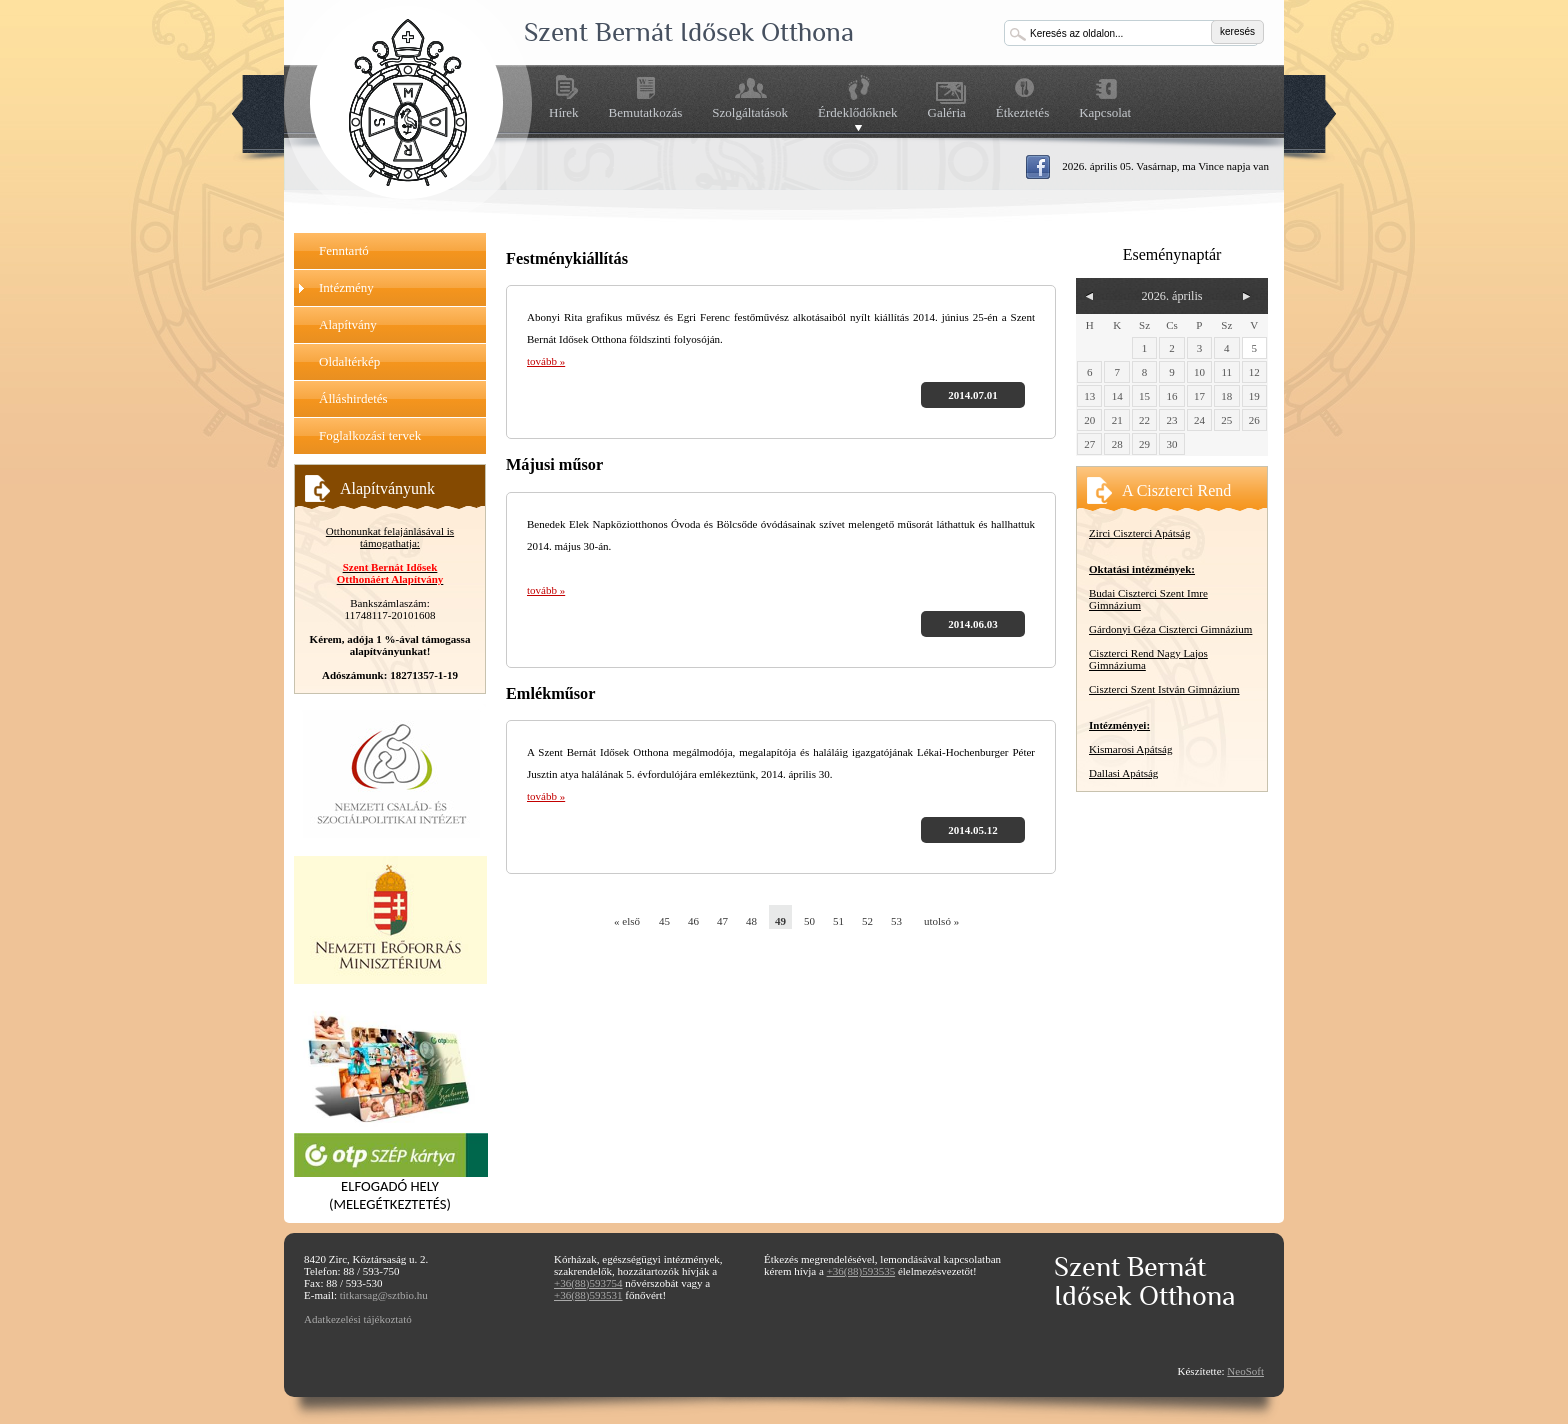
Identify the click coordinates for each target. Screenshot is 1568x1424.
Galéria (947, 112)
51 (838, 921)
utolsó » (935, 921)
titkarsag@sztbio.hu (384, 1295)
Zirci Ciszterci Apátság (1139, 533)
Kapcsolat (1105, 112)
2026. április (1171, 296)
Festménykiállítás (567, 259)
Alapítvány (348, 324)
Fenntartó (344, 250)
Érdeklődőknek (857, 113)
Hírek (564, 112)
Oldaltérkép (349, 361)
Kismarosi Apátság (1130, 749)
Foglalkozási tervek (370, 435)
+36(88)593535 (861, 1271)
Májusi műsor (554, 465)
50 (809, 921)
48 (751, 921)
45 (664, 921)
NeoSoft (1245, 1371)
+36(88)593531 (588, 1295)
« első (625, 921)
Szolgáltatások (750, 112)
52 (867, 921)
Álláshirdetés (353, 398)
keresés (1237, 31)
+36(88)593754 (588, 1283)
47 (722, 921)
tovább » (546, 361)
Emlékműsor (550, 694)
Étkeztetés (1022, 112)
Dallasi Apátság (1123, 773)
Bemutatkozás (646, 112)
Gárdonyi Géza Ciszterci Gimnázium (1170, 629)
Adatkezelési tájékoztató (358, 1319)
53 (896, 921)
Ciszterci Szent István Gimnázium (1164, 689)
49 (780, 921)
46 (693, 921)
